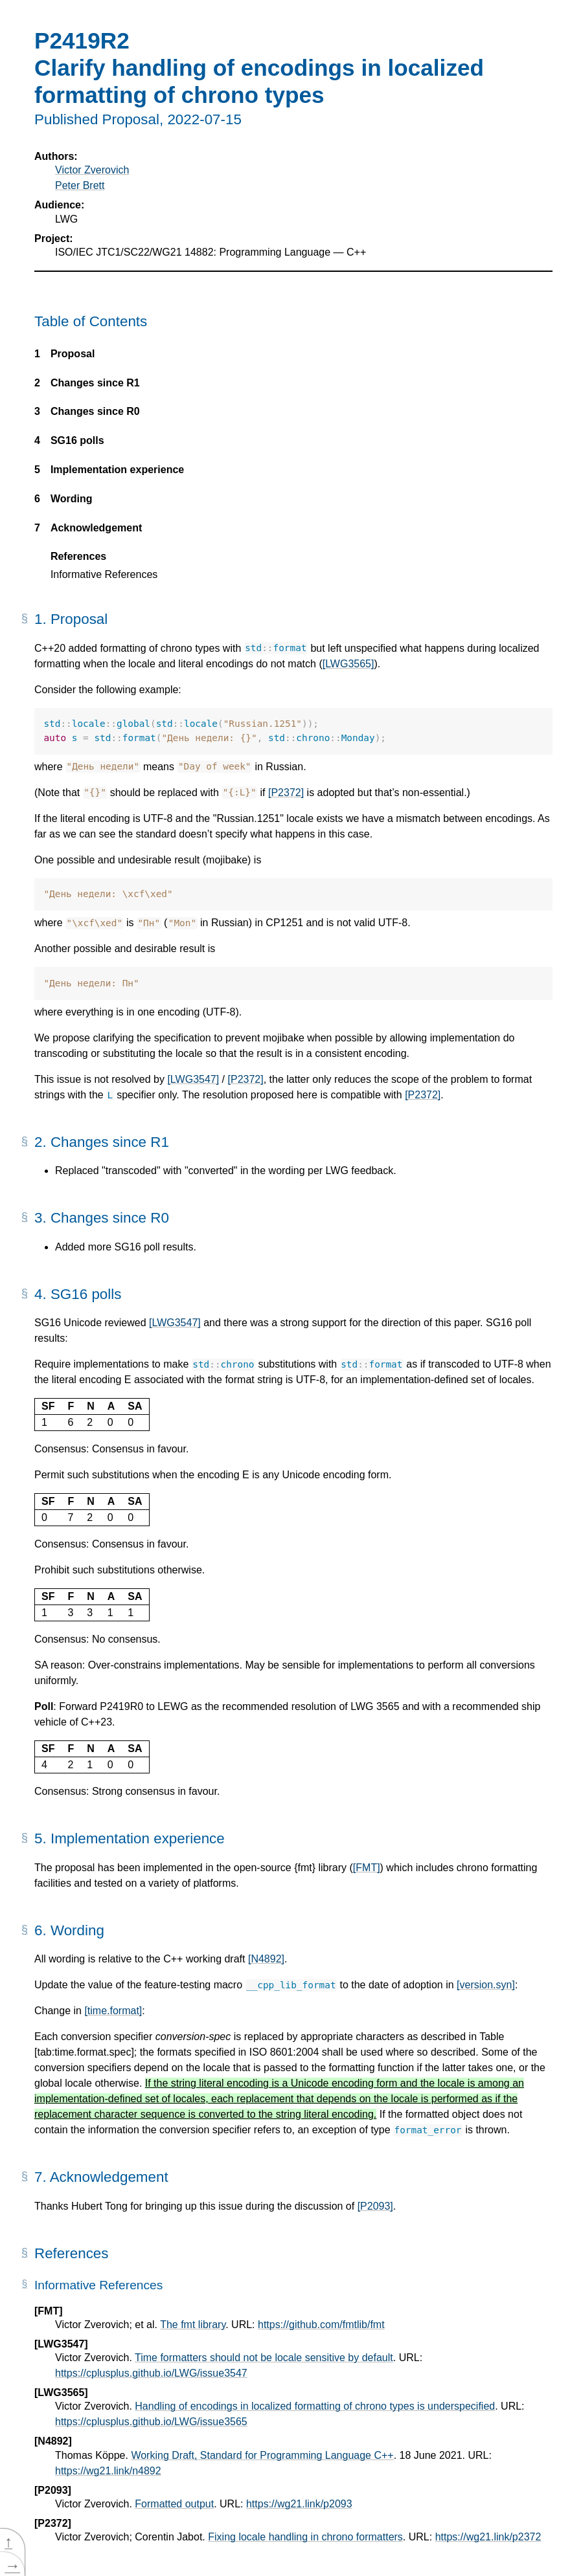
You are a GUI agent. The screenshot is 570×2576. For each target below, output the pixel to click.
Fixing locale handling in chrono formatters (305, 2536)
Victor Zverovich (92, 169)
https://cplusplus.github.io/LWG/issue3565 (151, 2421)
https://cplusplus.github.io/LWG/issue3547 (151, 2373)
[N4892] (266, 1958)
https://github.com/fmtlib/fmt (321, 2324)
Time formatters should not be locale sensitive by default (264, 2357)
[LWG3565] (348, 663)
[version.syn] (486, 1984)
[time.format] (113, 2010)
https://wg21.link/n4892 (108, 2470)
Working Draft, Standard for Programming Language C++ (262, 2455)
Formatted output (174, 2503)
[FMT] (366, 1867)
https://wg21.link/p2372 (488, 2536)
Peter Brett (79, 185)
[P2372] (286, 792)
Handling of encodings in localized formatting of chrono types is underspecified (315, 2406)
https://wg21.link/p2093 (299, 2503)
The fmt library (192, 2324)
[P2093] (375, 2206)
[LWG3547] (193, 1079)
